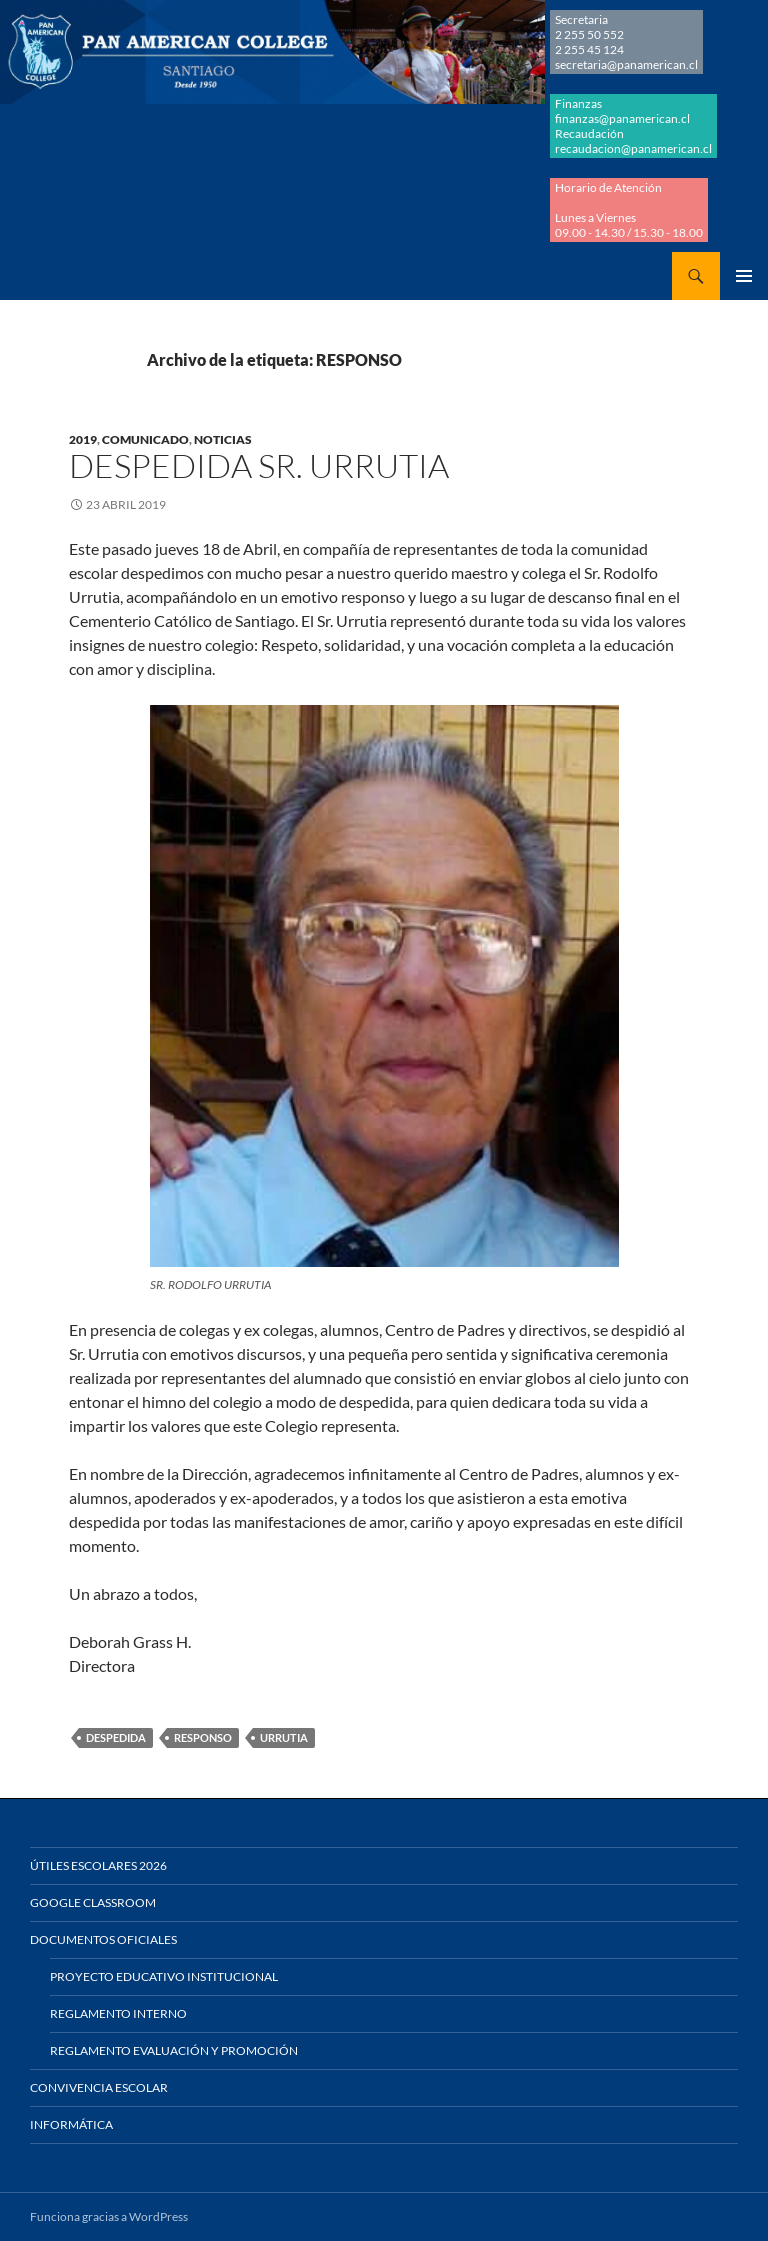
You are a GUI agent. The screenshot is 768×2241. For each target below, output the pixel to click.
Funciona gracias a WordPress (109, 2216)
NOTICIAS (223, 439)
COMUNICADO (145, 439)
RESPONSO (203, 1737)
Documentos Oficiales (103, 1939)
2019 (83, 439)
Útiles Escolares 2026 (98, 1865)
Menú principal (744, 276)
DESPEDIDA (116, 1737)
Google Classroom (93, 1902)
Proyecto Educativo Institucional (164, 1976)
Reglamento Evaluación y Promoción (174, 2050)
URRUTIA (284, 1737)
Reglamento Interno (118, 2013)
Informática (71, 2124)
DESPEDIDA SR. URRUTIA (259, 465)
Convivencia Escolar (99, 2087)
